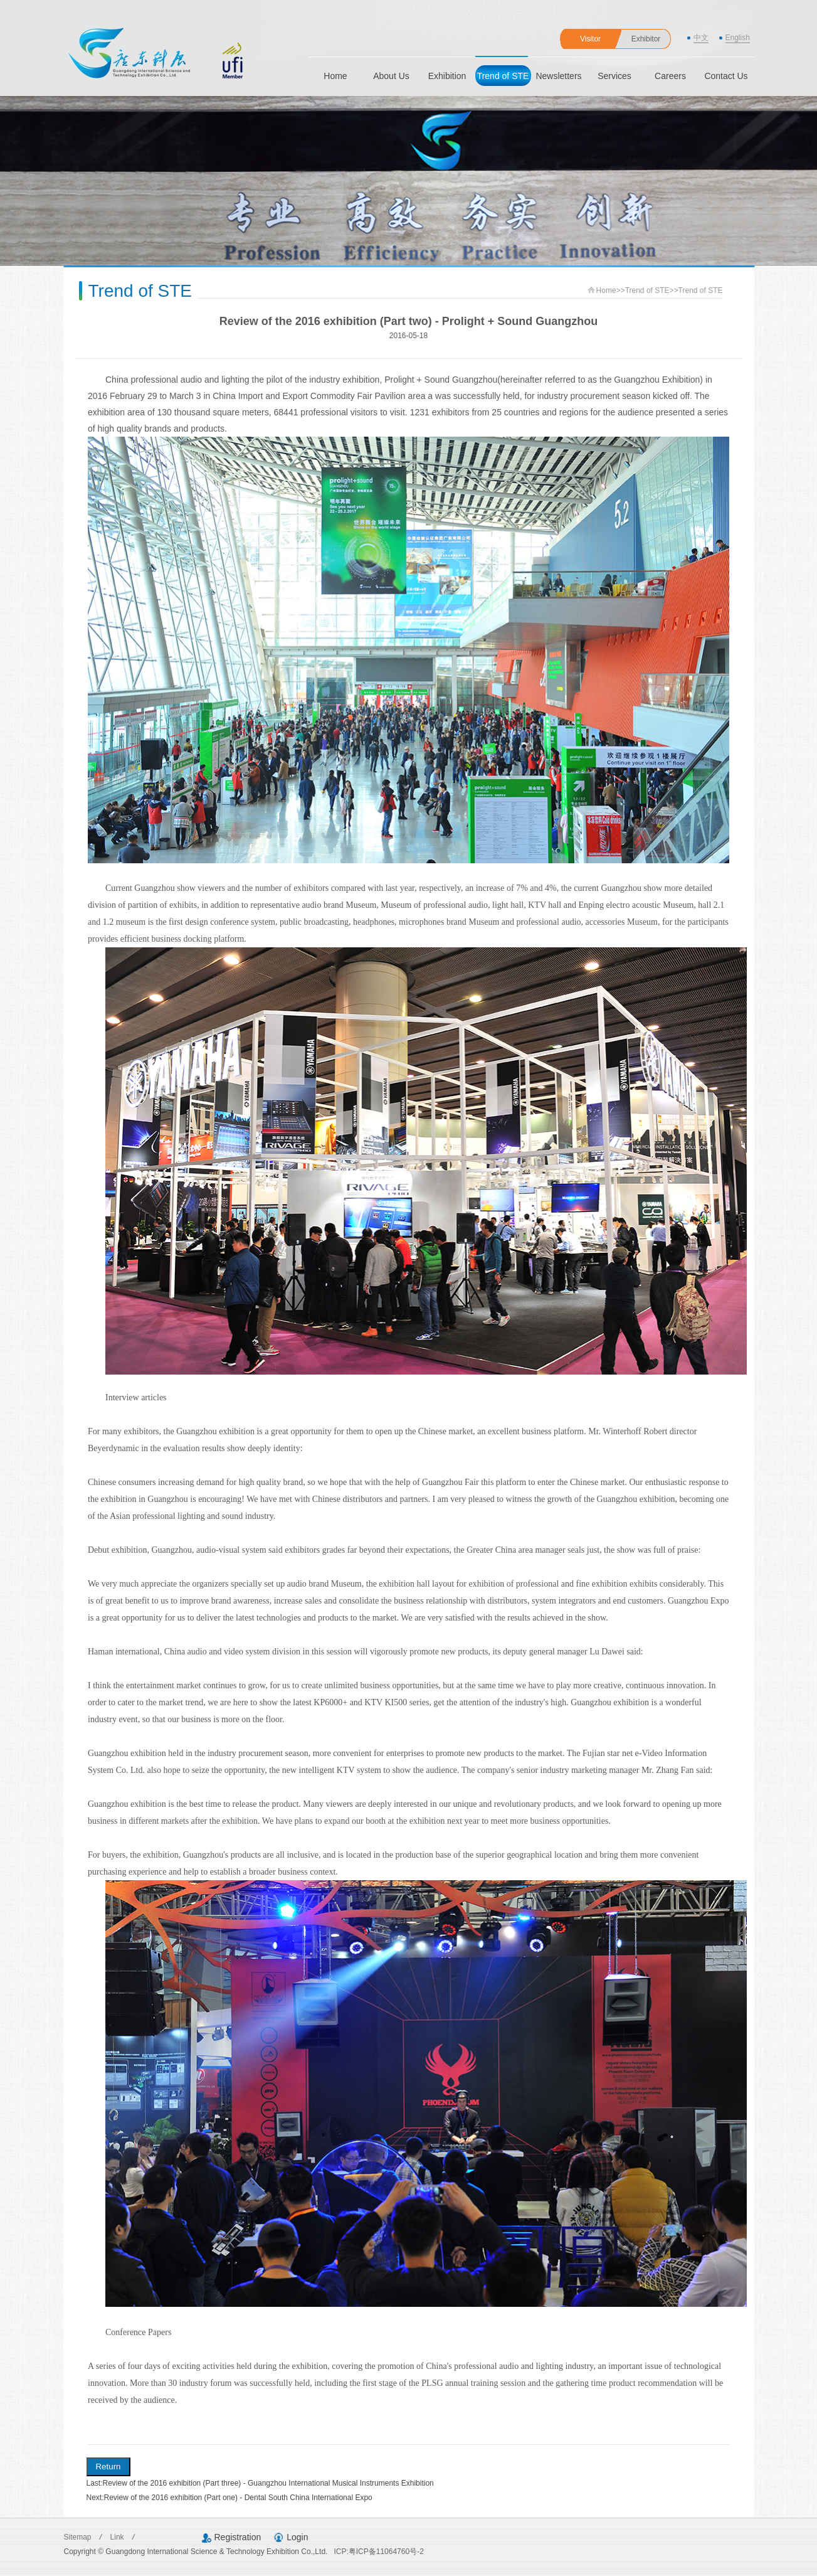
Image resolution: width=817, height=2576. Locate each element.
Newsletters (558, 76)
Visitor (590, 39)
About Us (391, 76)
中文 (701, 37)
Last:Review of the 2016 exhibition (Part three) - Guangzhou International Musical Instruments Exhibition (260, 2483)
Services (614, 76)
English (737, 37)
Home (335, 76)
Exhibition (447, 76)
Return (107, 2466)
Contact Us (725, 76)
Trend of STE (503, 76)
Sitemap (78, 2537)
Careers (670, 76)
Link (118, 2537)
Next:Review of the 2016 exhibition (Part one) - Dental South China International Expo (229, 2497)
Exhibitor (646, 39)
